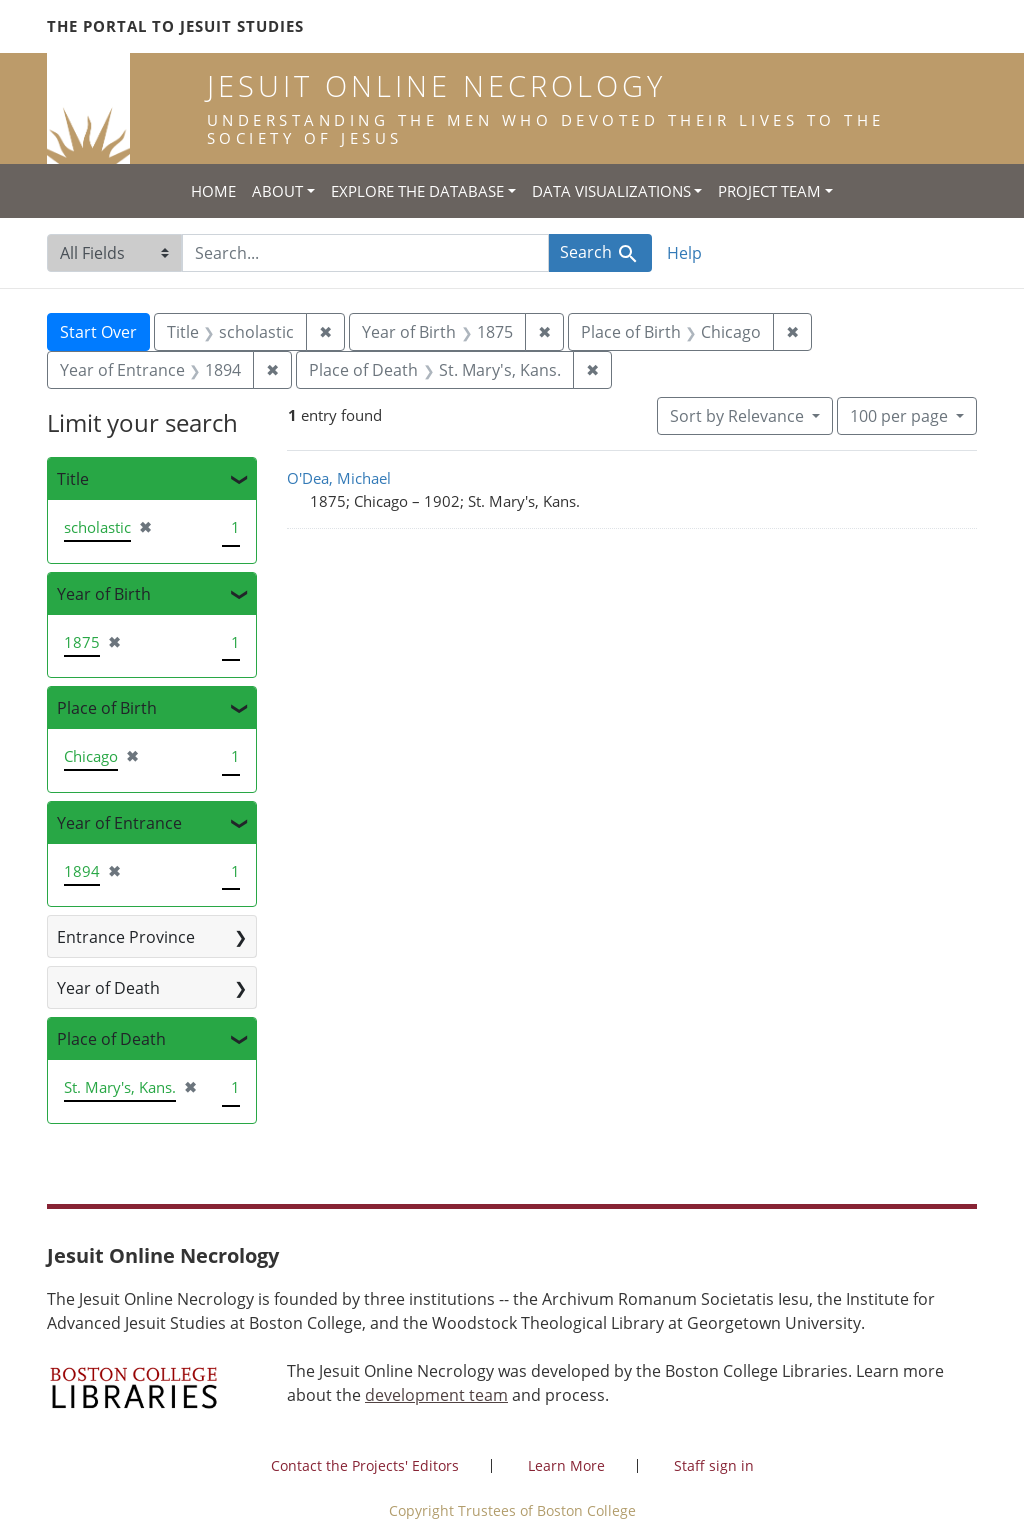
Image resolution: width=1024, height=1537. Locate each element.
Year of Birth (104, 594)
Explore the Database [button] (417, 191)
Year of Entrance (119, 823)
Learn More (566, 1465)
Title (73, 479)
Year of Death (108, 988)
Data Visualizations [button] (611, 191)
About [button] (277, 191)
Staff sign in (714, 1465)
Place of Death (111, 1039)
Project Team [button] (769, 191)
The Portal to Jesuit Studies (175, 26)
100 (901, 415)
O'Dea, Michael (339, 478)
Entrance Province (126, 937)
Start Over (98, 332)
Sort (739, 416)
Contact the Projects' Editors (365, 1465)
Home (213, 191)
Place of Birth (107, 708)
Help (684, 253)
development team (436, 1395)
